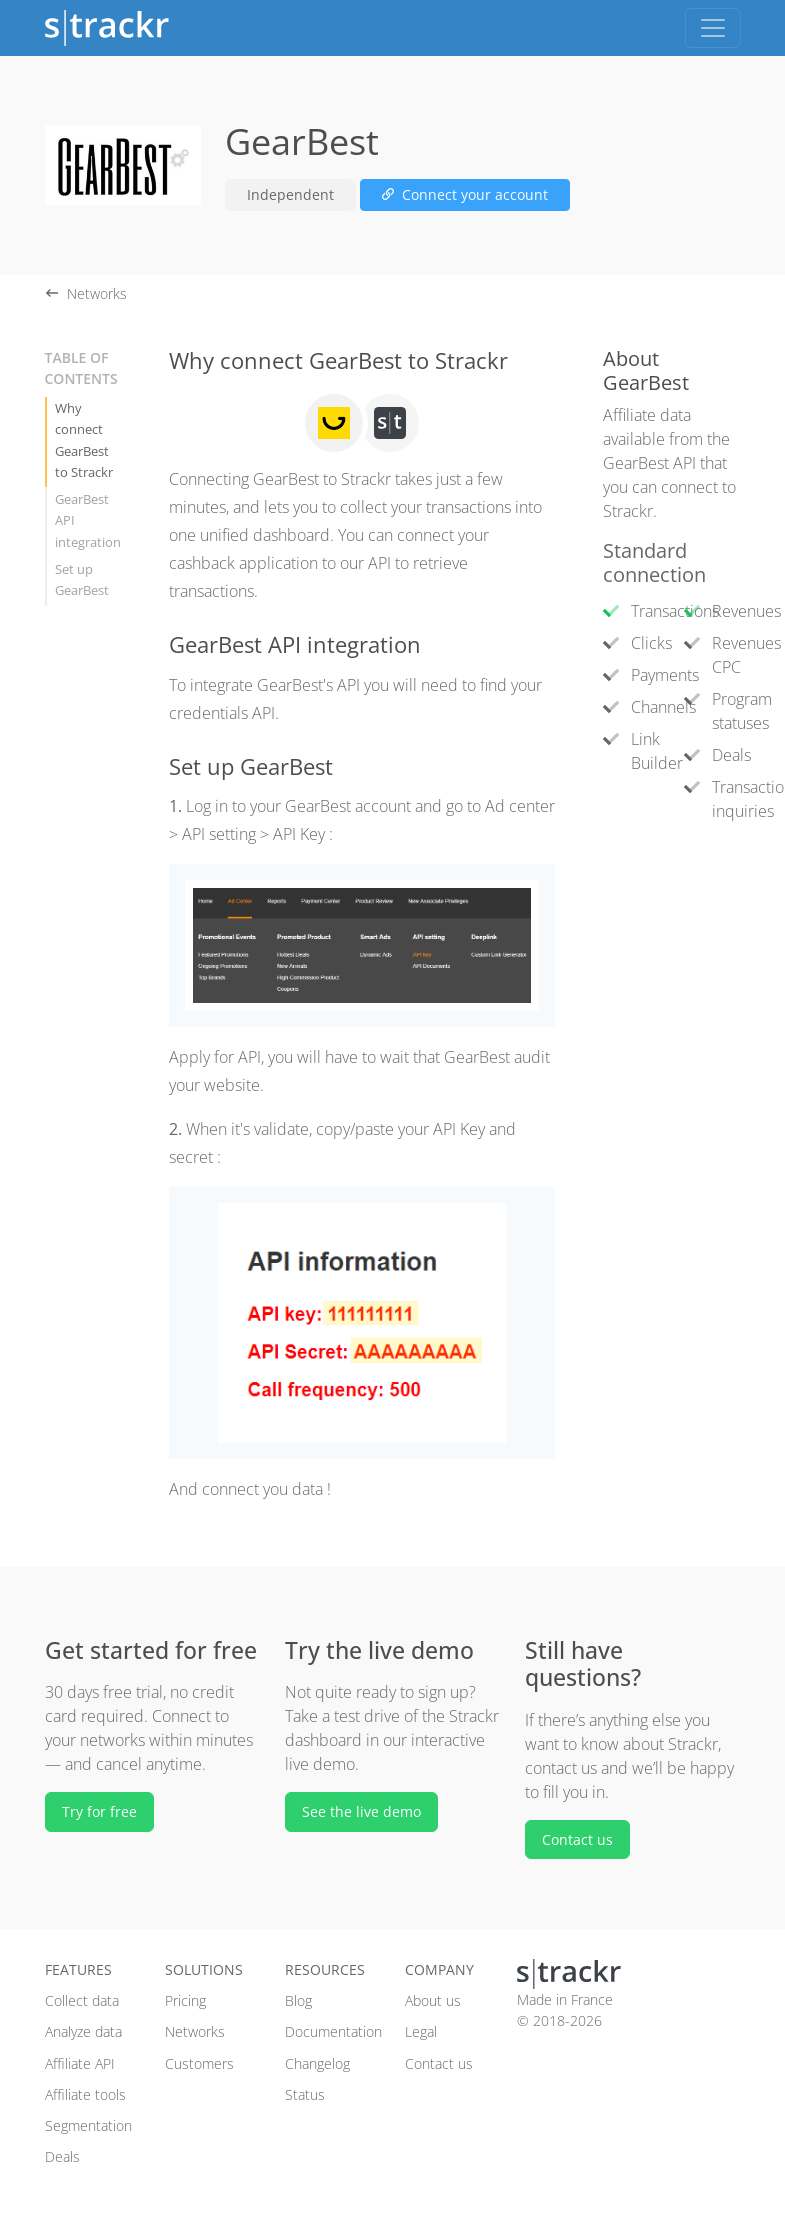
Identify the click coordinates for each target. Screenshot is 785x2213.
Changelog (317, 2063)
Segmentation (88, 2125)
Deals (62, 2156)
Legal (421, 2031)
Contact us (577, 1839)
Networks (195, 2031)
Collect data (82, 2000)
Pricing (185, 2000)
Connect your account (465, 194)
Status (305, 2094)
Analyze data (83, 2031)
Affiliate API (80, 2063)
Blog (298, 2000)
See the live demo (361, 1811)
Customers (199, 2063)
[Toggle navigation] (713, 28)
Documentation (333, 2031)
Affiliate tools (85, 2094)
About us (433, 2000)
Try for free (99, 1811)
